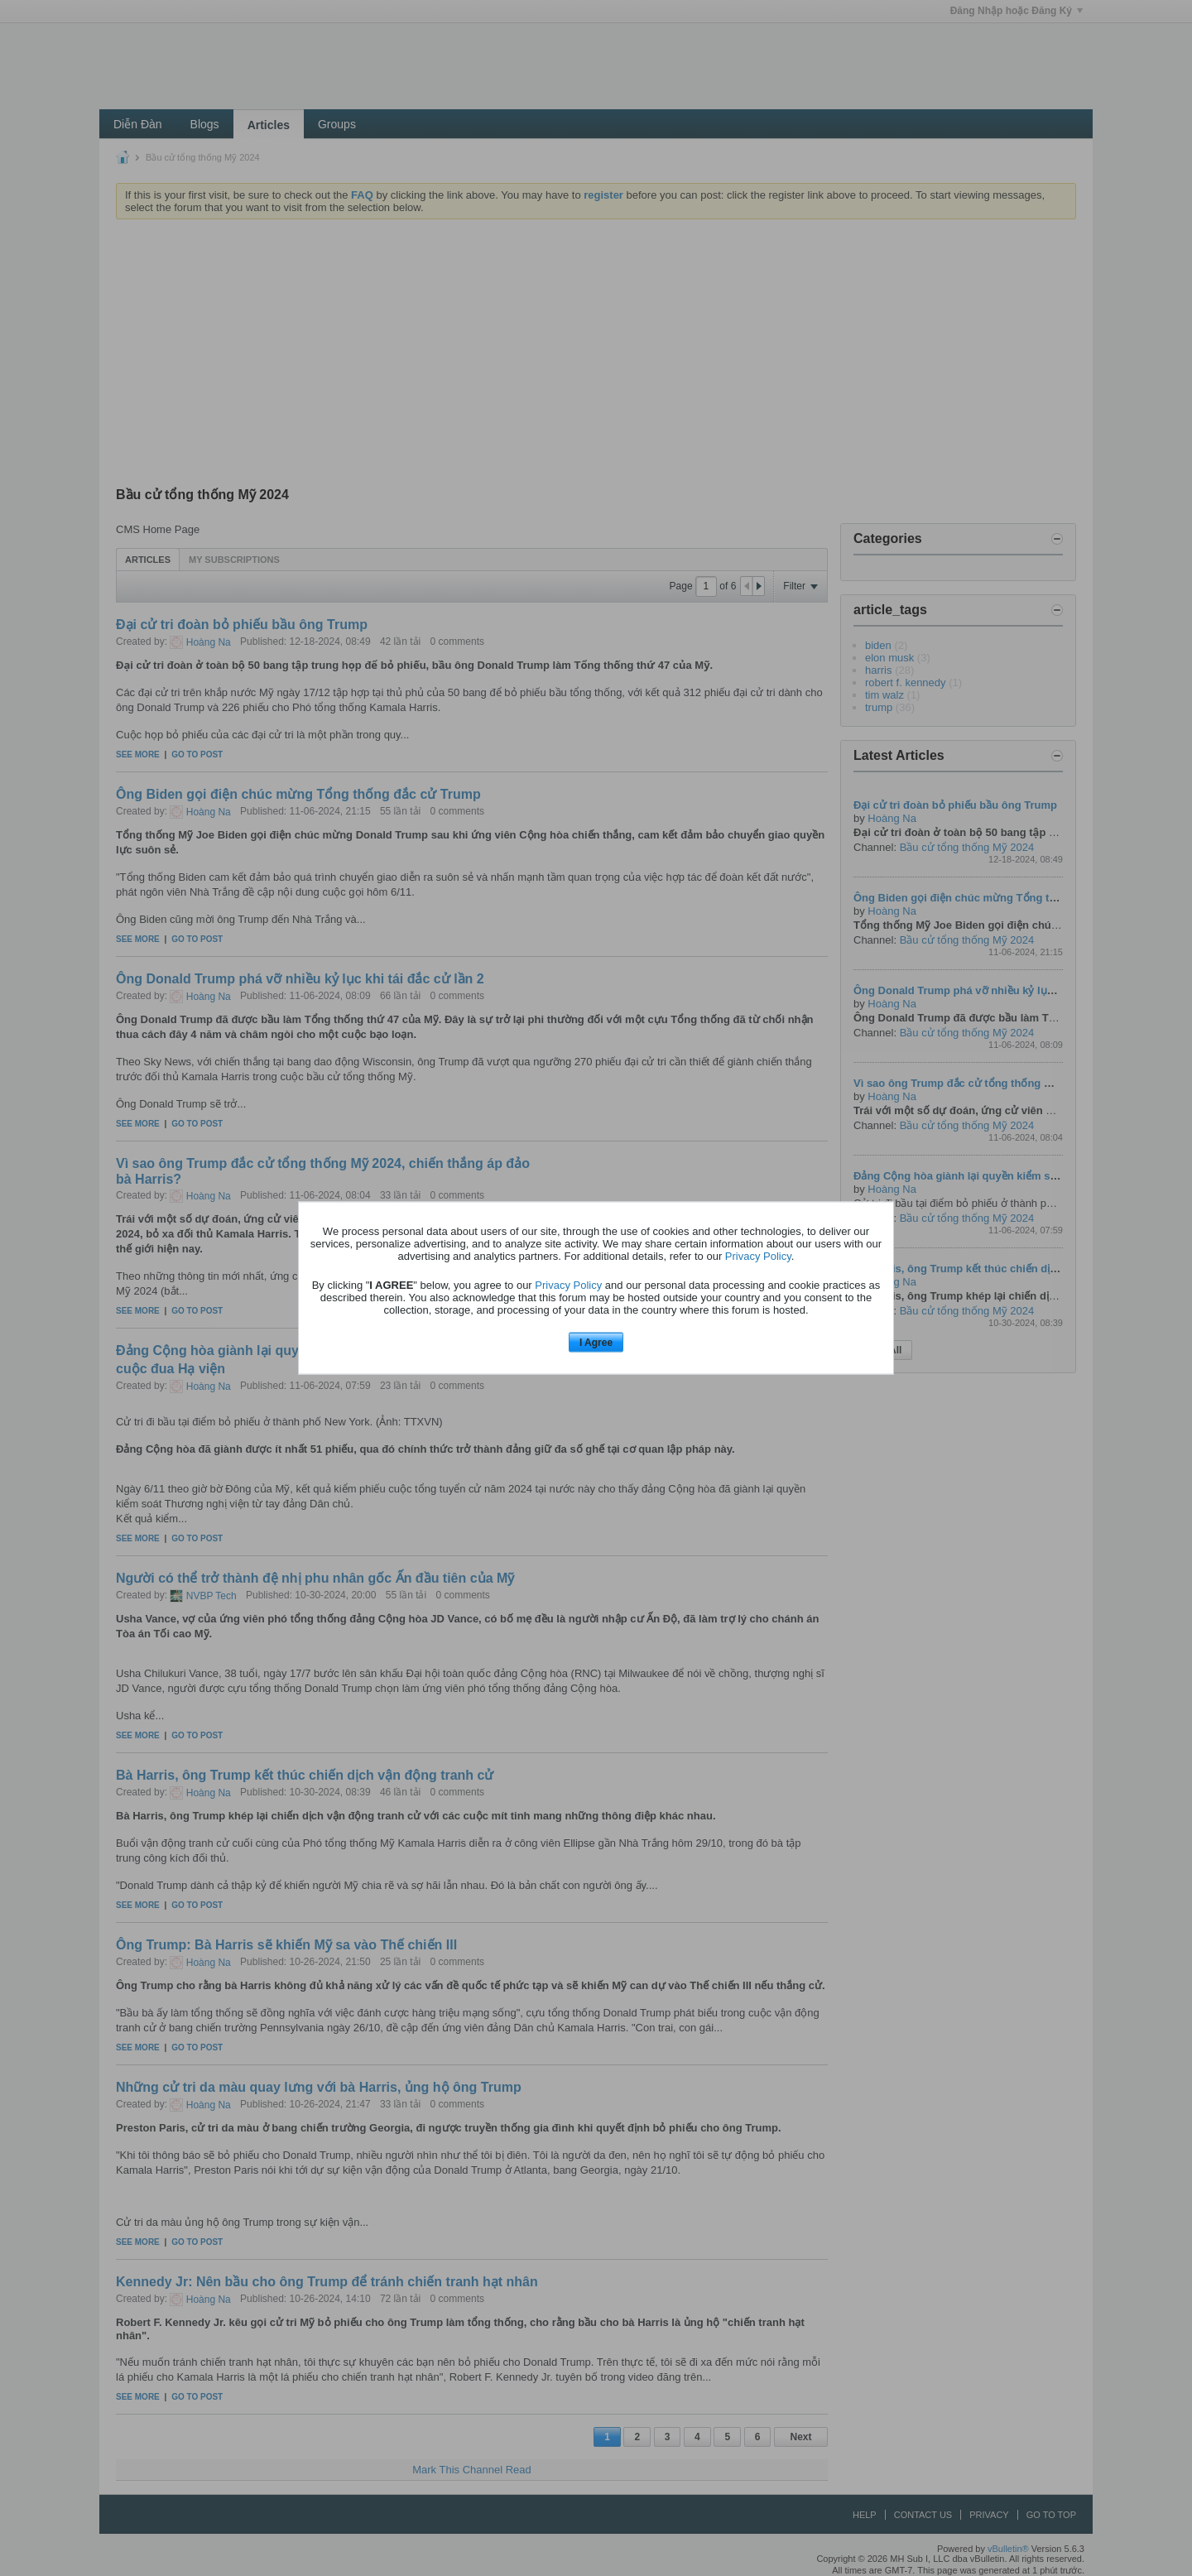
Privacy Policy (758, 1255)
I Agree (596, 1342)
